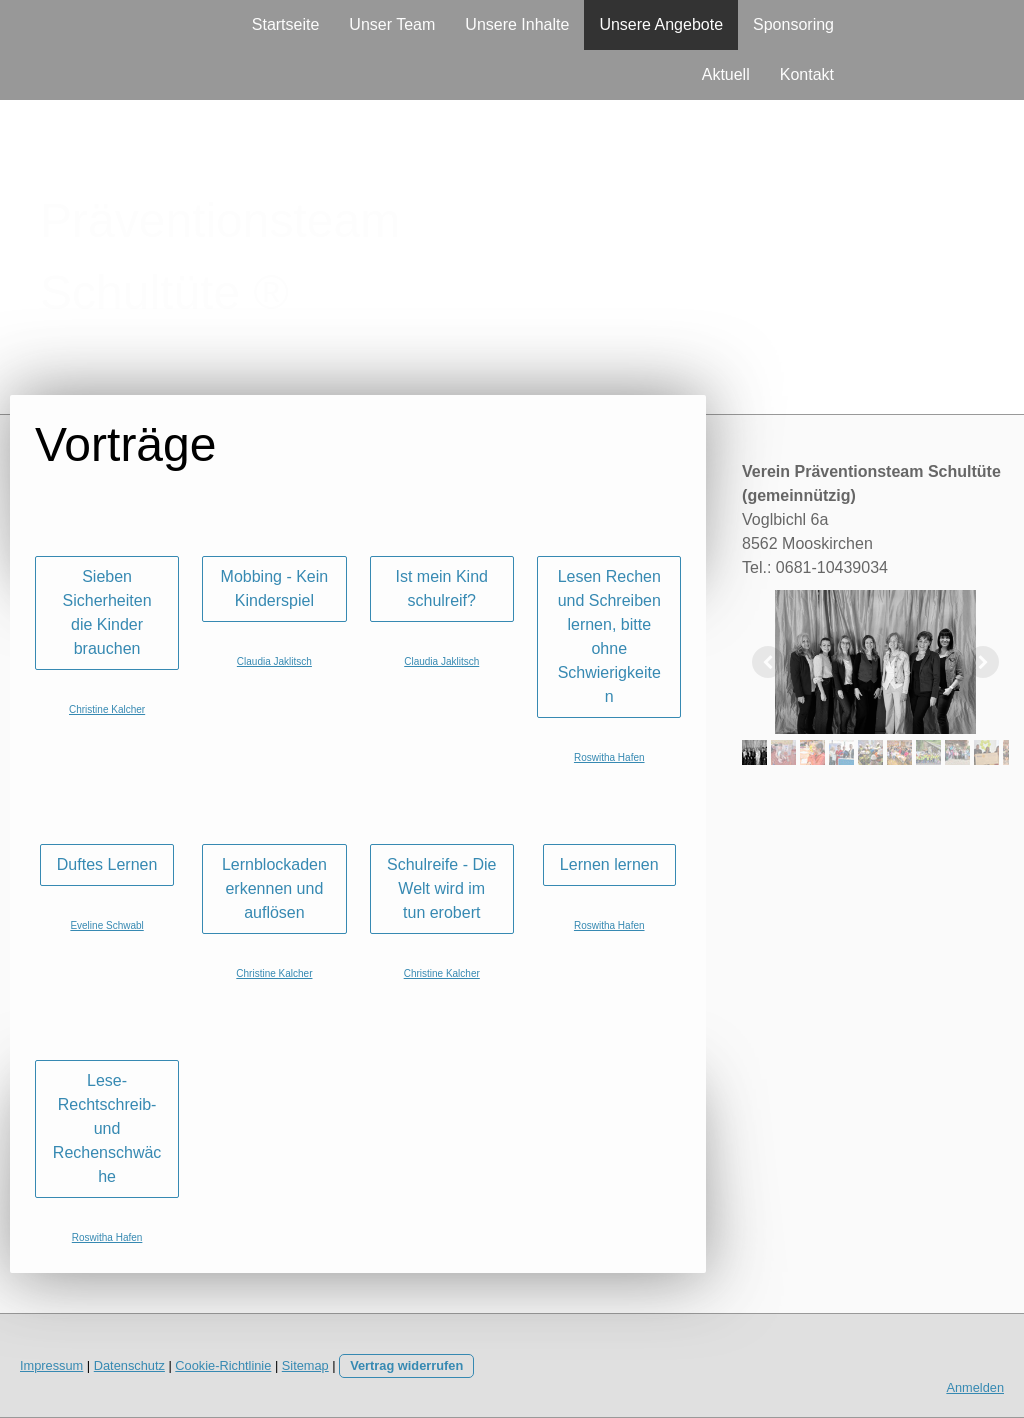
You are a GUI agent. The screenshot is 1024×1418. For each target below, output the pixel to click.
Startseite (286, 24)
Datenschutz (129, 1365)
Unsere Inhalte (517, 24)
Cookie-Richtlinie (223, 1365)
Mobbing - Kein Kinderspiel (275, 588)
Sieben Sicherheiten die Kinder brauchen (107, 612)
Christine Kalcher (107, 709)
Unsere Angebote (661, 24)
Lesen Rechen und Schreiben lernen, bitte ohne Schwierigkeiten (609, 636)
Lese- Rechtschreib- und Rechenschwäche (107, 1128)
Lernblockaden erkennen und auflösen (274, 888)
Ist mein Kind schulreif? (441, 588)
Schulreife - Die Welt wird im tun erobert (441, 888)
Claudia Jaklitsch (274, 661)
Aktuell (726, 74)
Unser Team (392, 24)
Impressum (51, 1365)
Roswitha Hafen (609, 757)
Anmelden (975, 1387)
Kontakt (807, 74)
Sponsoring (793, 24)
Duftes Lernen (107, 864)
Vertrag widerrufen (406, 1365)
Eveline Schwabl (106, 925)
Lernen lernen (609, 864)
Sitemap (305, 1365)
